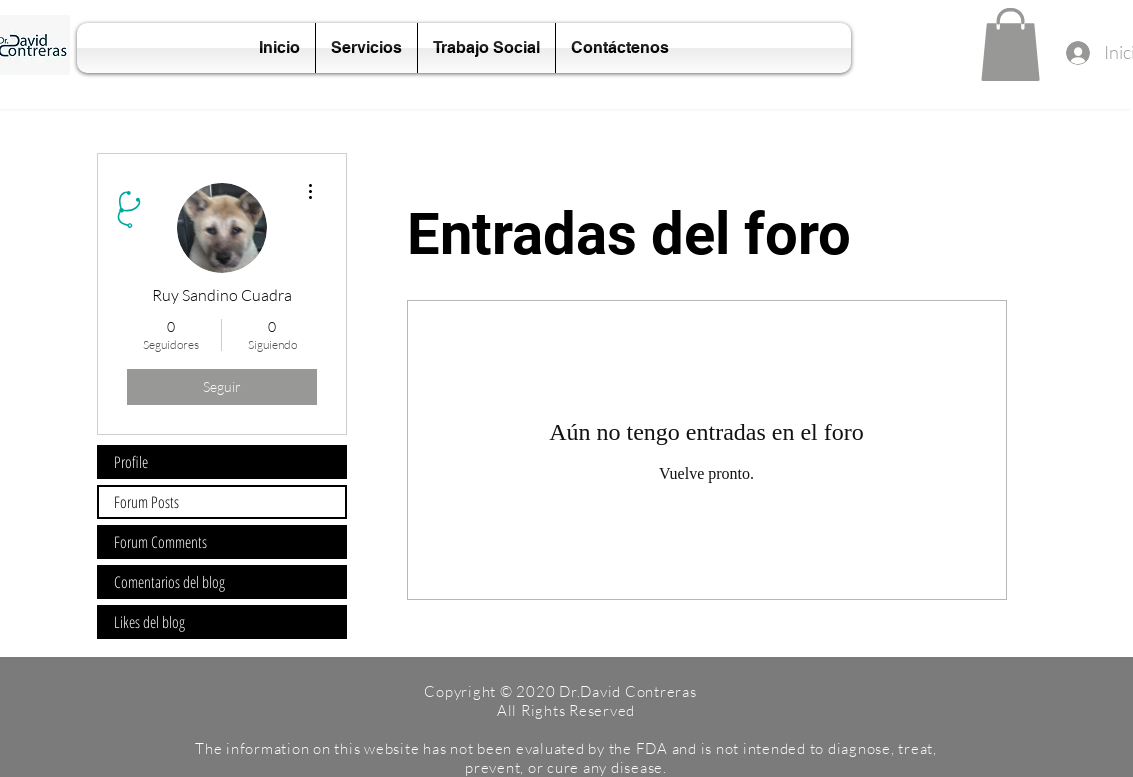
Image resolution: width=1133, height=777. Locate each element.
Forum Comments (160, 542)
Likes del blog (149, 622)
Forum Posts (146, 502)
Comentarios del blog (169, 582)
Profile (131, 462)
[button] (1010, 44)
